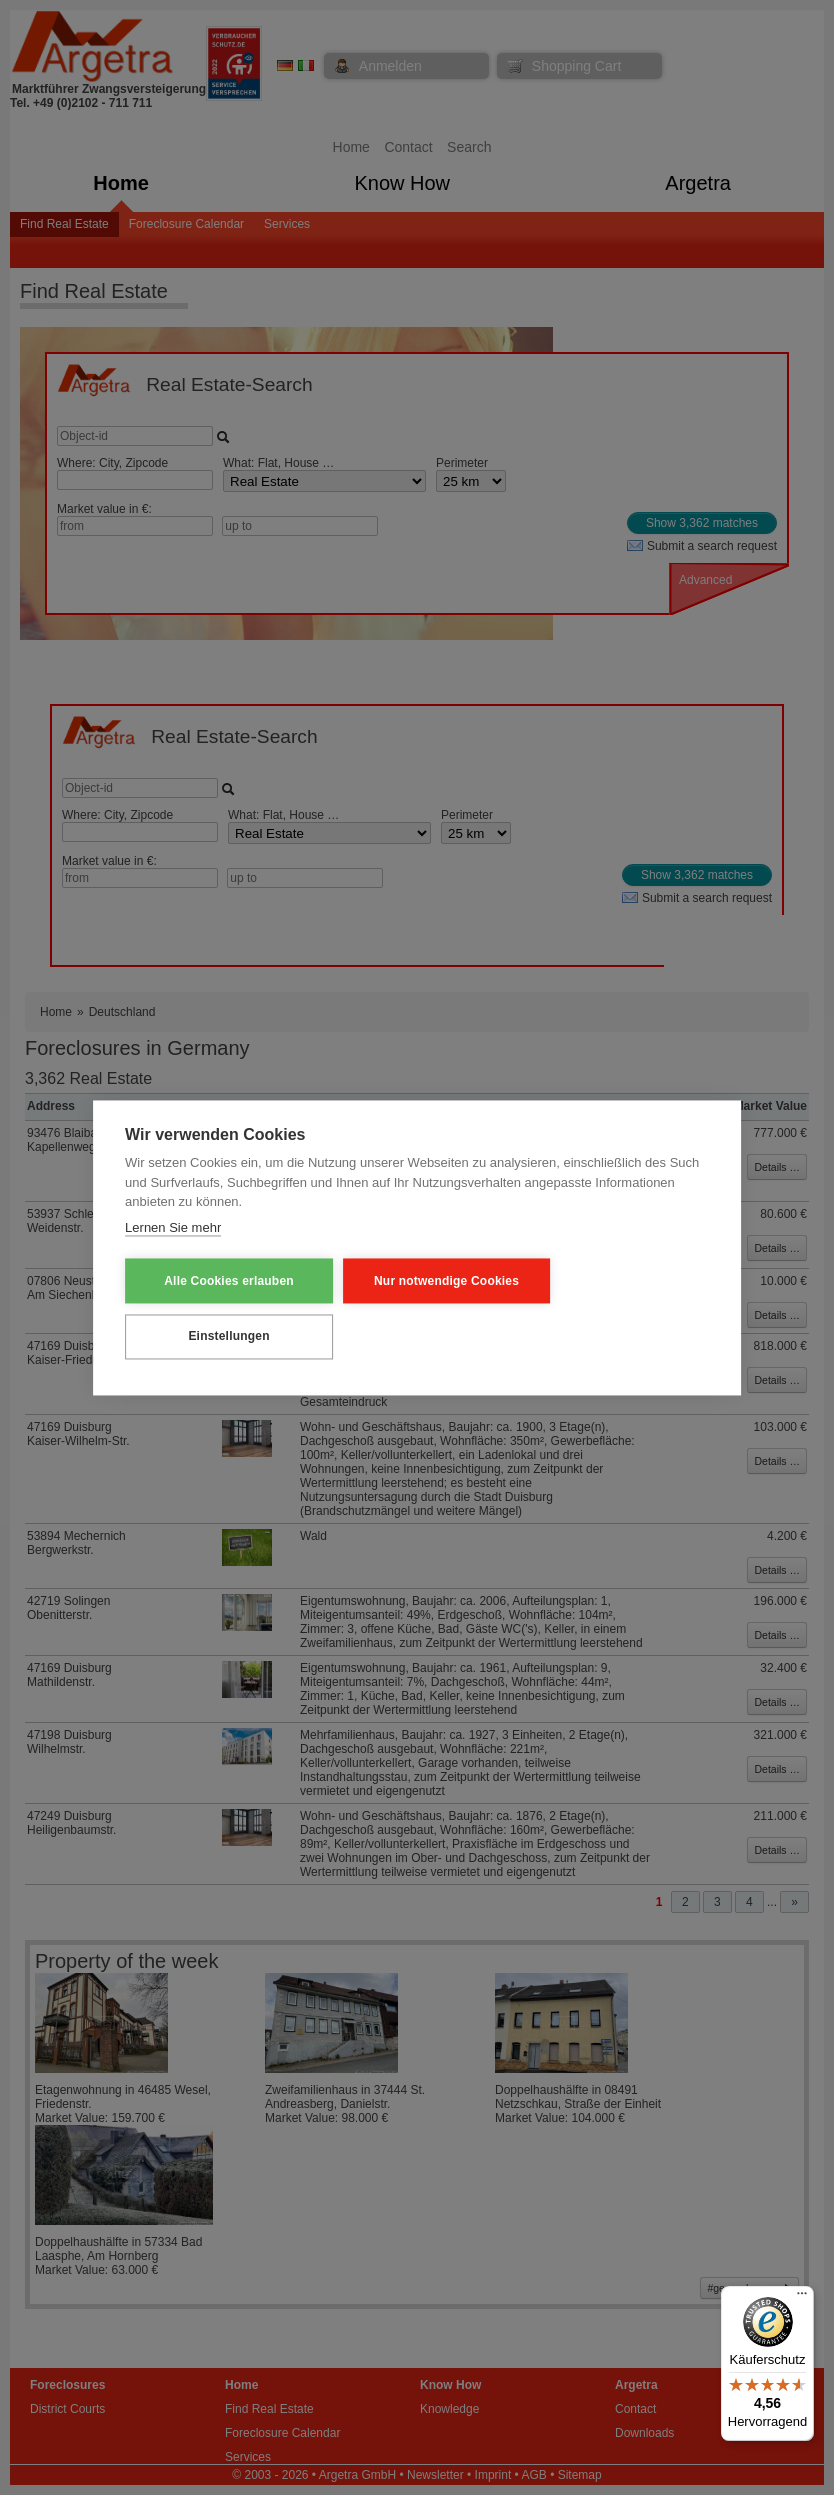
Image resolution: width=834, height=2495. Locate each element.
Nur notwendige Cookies (429, 1281)
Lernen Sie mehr (173, 1227)
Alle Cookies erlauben (223, 1281)
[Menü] (802, 2298)
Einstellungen (222, 1336)
